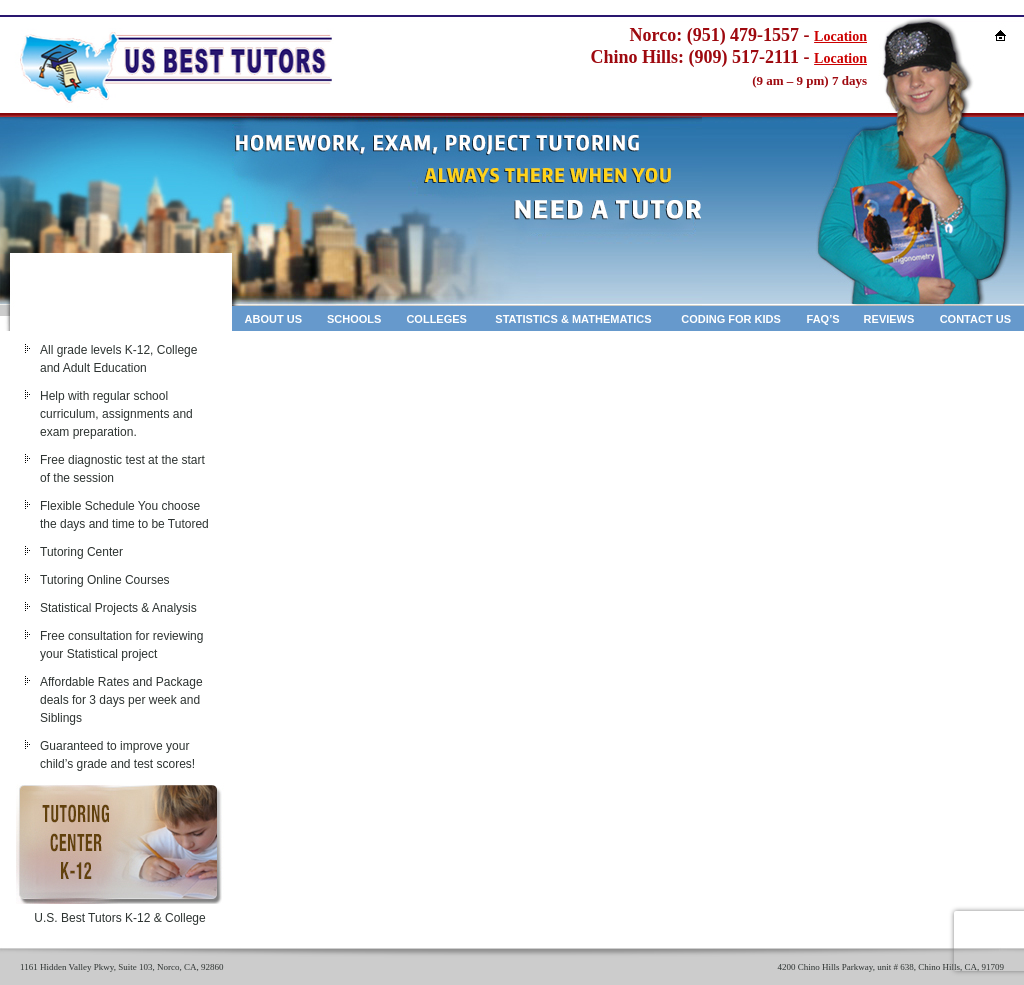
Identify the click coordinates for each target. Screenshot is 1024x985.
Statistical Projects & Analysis (118, 608)
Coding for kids (731, 319)
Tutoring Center (81, 552)
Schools (354, 319)
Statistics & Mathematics (573, 319)
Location (840, 36)
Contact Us (975, 319)
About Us (273, 319)
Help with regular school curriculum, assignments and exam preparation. (116, 414)
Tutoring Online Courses (105, 580)
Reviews (889, 319)
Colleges (436, 319)
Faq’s (823, 319)
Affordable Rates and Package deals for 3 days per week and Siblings (121, 700)
